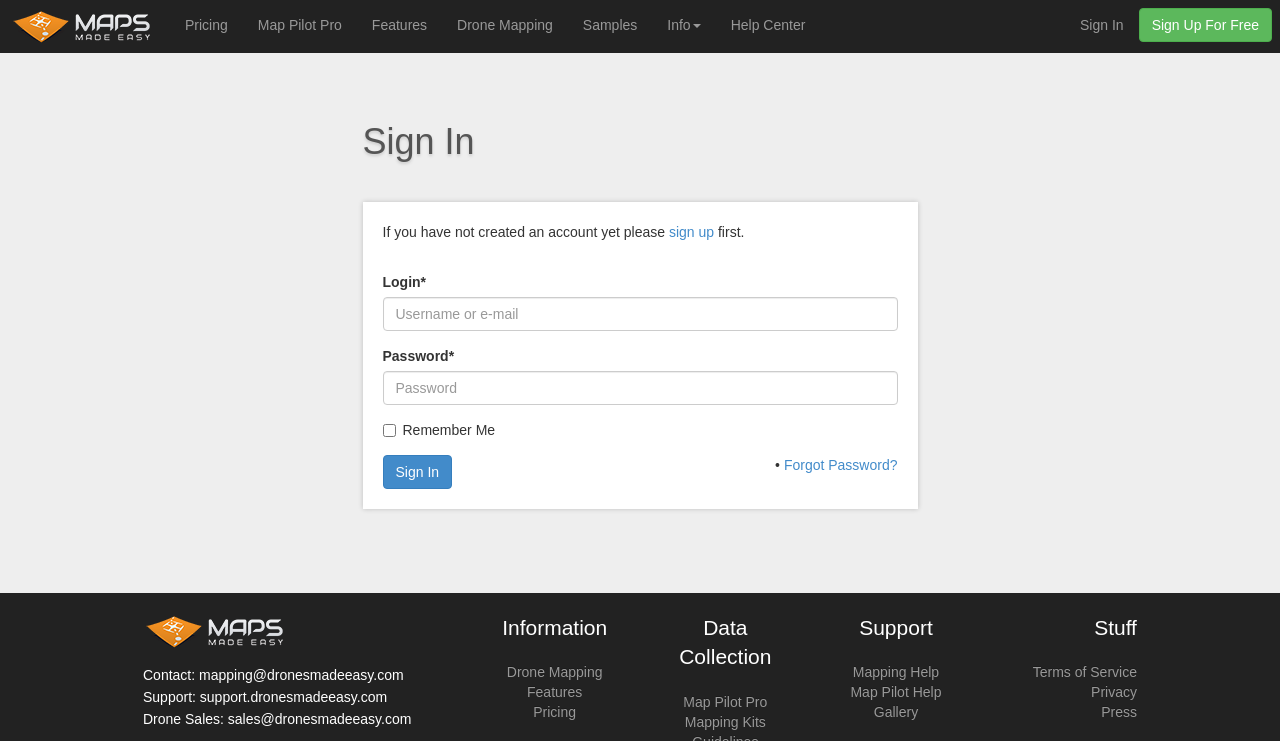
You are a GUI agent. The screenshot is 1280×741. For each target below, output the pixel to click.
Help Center (768, 25)
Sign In (1102, 25)
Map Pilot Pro (300, 25)
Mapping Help (896, 672)
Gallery (896, 712)
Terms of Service (1085, 672)
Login (405, 282)
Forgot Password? (841, 465)
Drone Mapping (505, 25)
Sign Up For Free (1205, 25)
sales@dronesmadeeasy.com (320, 719)
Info (683, 25)
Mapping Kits (725, 722)
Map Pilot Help (895, 692)
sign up (691, 232)
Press (1119, 712)
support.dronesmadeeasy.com (293, 697)
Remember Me (449, 430)
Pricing (206, 25)
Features (399, 25)
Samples (610, 25)
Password (419, 356)
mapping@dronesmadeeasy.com (301, 675)
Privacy (1114, 692)
